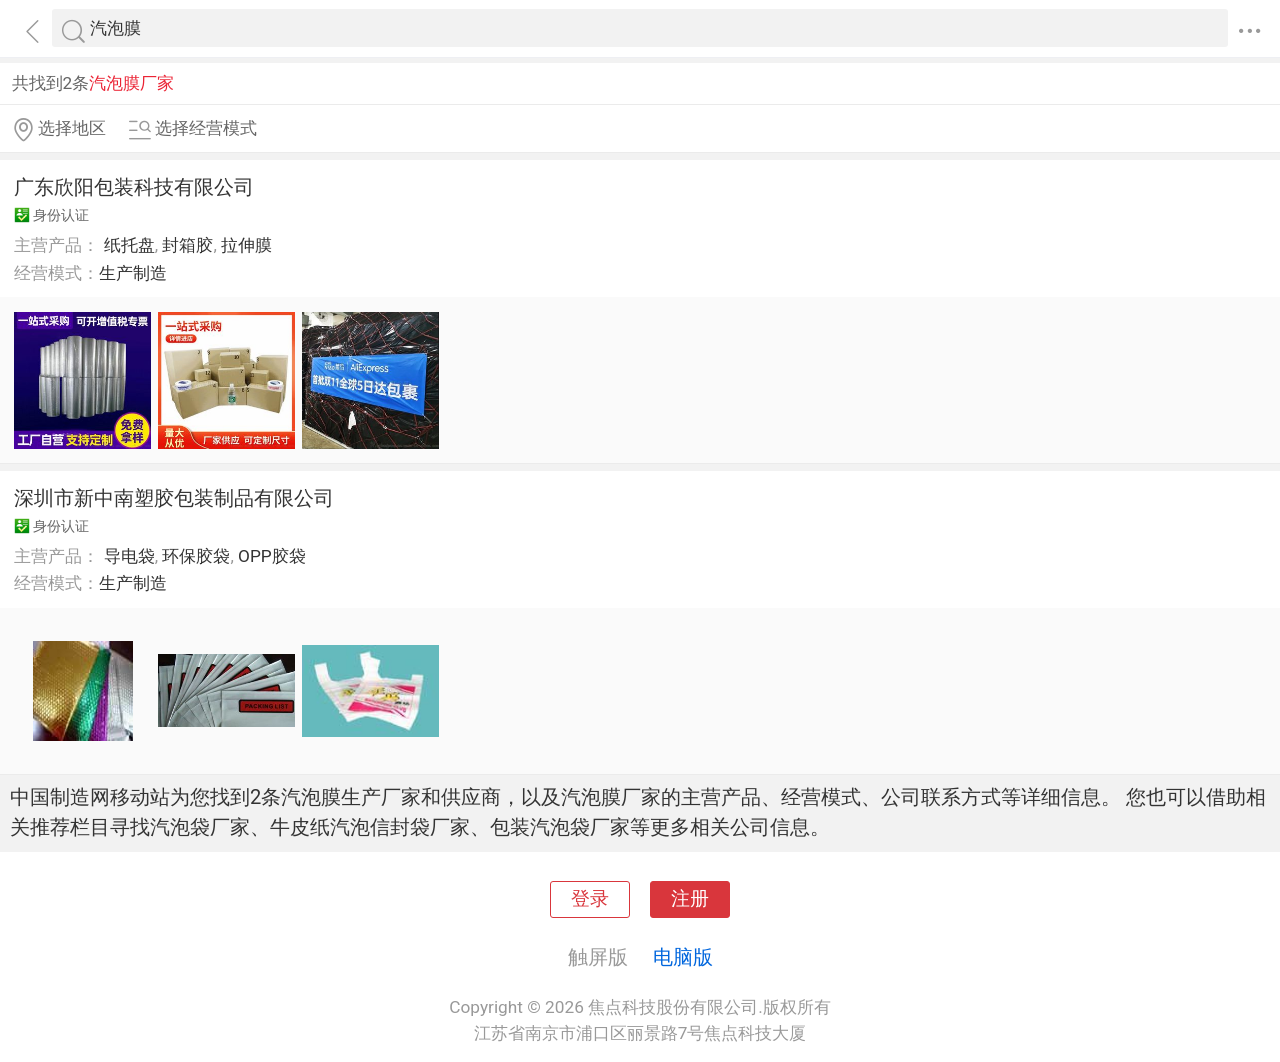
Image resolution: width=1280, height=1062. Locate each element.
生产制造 (133, 273)
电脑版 (683, 957)
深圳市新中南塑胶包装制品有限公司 (174, 498)
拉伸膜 (246, 245)
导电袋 (129, 556)
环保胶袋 (196, 556)
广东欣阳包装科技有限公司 (134, 187)
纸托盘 (129, 245)
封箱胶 (187, 245)
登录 (590, 899)
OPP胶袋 (272, 556)
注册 (690, 899)
